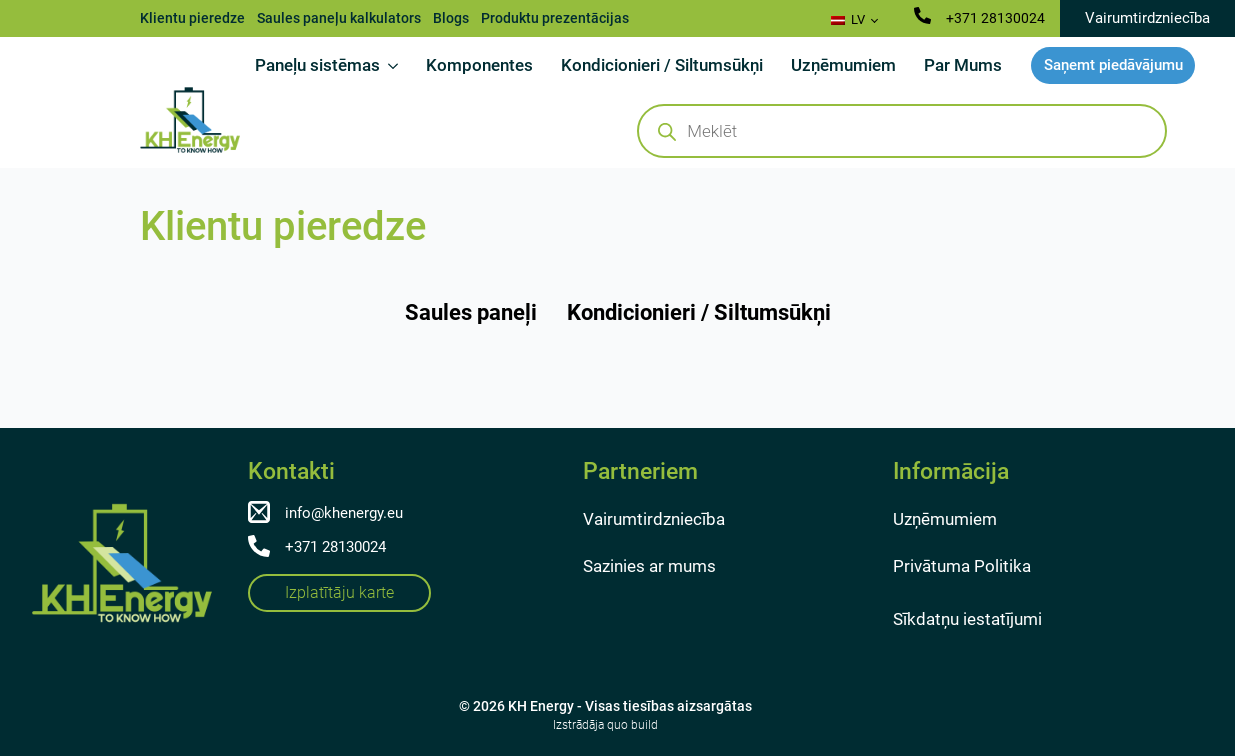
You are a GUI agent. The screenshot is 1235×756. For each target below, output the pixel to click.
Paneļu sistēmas (317, 65)
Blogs (451, 18)
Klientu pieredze (192, 18)
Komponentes (479, 65)
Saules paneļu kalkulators (339, 18)
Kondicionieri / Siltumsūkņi (662, 65)
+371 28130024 (995, 18)
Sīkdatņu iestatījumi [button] (967, 619)
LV (848, 19)
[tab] (471, 312)
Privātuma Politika (962, 566)
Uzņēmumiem (843, 65)
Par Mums (963, 65)
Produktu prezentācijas (555, 18)
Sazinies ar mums (649, 566)
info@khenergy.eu (344, 513)
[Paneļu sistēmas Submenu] (396, 65)
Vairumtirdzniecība (654, 519)
